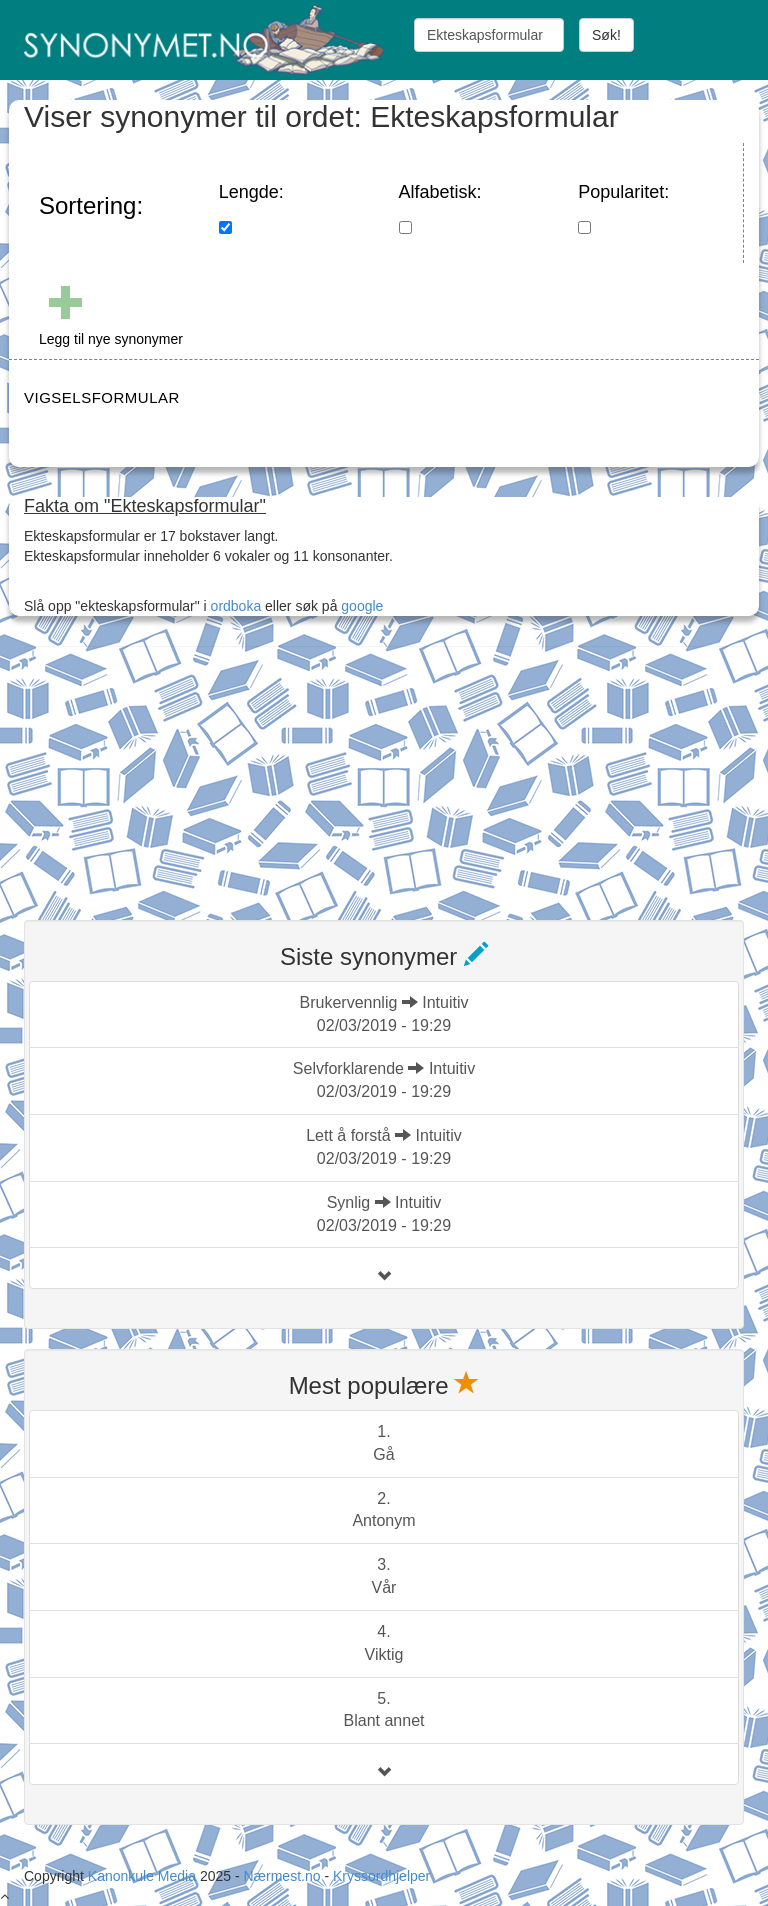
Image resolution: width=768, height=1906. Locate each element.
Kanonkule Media (144, 1876)
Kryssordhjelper (381, 1876)
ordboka (234, 606)
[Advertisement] (174, 771)
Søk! (606, 35)
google (362, 606)
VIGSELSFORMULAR (102, 397)
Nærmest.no (281, 1876)
